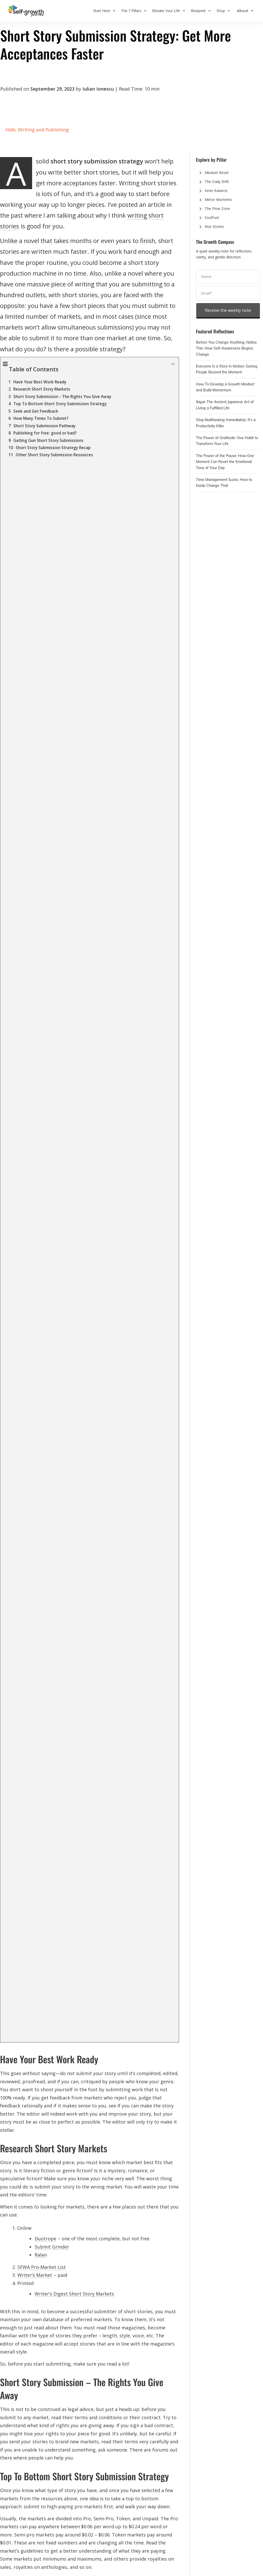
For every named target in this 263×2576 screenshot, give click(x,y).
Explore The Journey (27, 2522)
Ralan (41, 669)
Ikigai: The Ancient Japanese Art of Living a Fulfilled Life (228, 403)
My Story (140, 2507)
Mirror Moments (218, 197)
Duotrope (45, 653)
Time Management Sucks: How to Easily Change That (228, 480)
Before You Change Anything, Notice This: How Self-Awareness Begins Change (228, 346)
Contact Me (143, 2530)
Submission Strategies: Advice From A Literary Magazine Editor (87, 2146)
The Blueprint (20, 2530)
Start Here (17, 2507)
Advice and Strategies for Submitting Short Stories (73, 2138)
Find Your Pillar (22, 2515)
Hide (10, 127)
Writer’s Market (34, 690)
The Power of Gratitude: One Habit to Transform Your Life (228, 439)
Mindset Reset (217, 170)
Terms (178, 2568)
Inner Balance (216, 188)
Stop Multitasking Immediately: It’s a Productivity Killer (228, 421)
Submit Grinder (52, 661)
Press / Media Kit (149, 2522)
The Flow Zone (217, 206)
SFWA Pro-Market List (41, 682)
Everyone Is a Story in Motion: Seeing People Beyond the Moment (228, 367)
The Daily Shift (217, 179)
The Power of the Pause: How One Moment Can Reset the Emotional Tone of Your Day (228, 459)
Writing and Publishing (43, 127)
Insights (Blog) (21, 2537)
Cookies (194, 2568)
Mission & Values (149, 2515)
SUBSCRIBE (147, 2403)
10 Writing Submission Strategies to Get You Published (78, 2154)
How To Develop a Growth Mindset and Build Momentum (228, 385)
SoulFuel (212, 215)
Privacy (163, 2568)
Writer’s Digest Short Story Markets (74, 708)
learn (130, 1835)
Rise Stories (214, 224)
